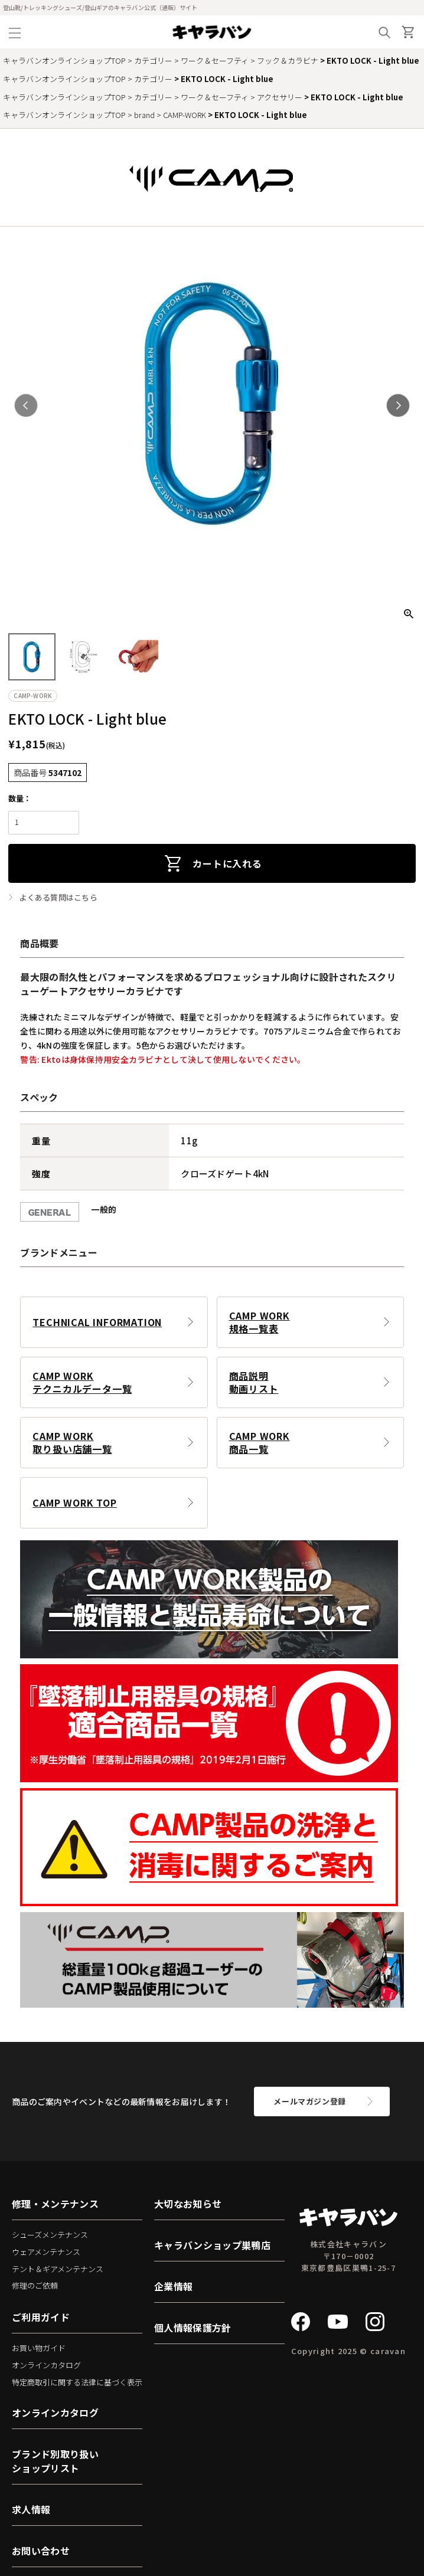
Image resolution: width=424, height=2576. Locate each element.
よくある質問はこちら (58, 897)
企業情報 (173, 2286)
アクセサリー (279, 97)
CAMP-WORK (184, 114)
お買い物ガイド (39, 2348)
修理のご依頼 (35, 2285)
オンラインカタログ (46, 2365)
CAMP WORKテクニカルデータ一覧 (82, 1382)
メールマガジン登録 (309, 2101)
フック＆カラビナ (287, 60)
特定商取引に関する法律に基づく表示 (77, 2382)
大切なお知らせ (187, 2204)
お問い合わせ (41, 2551)
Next (398, 405)
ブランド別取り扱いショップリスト (55, 2461)
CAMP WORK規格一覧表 (259, 1322)
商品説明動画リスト (254, 1382)
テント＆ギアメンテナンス (57, 2268)
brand (144, 114)
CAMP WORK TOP (74, 1502)
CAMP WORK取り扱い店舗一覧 (72, 1442)
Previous (26, 405)
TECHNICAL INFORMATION (97, 1322)
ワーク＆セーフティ (215, 60)
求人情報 (31, 2509)
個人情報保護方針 (192, 2327)
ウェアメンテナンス (46, 2251)
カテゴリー (153, 60)
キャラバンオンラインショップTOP (64, 60)
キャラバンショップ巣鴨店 (212, 2245)
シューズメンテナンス (50, 2234)
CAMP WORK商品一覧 (259, 1442)
